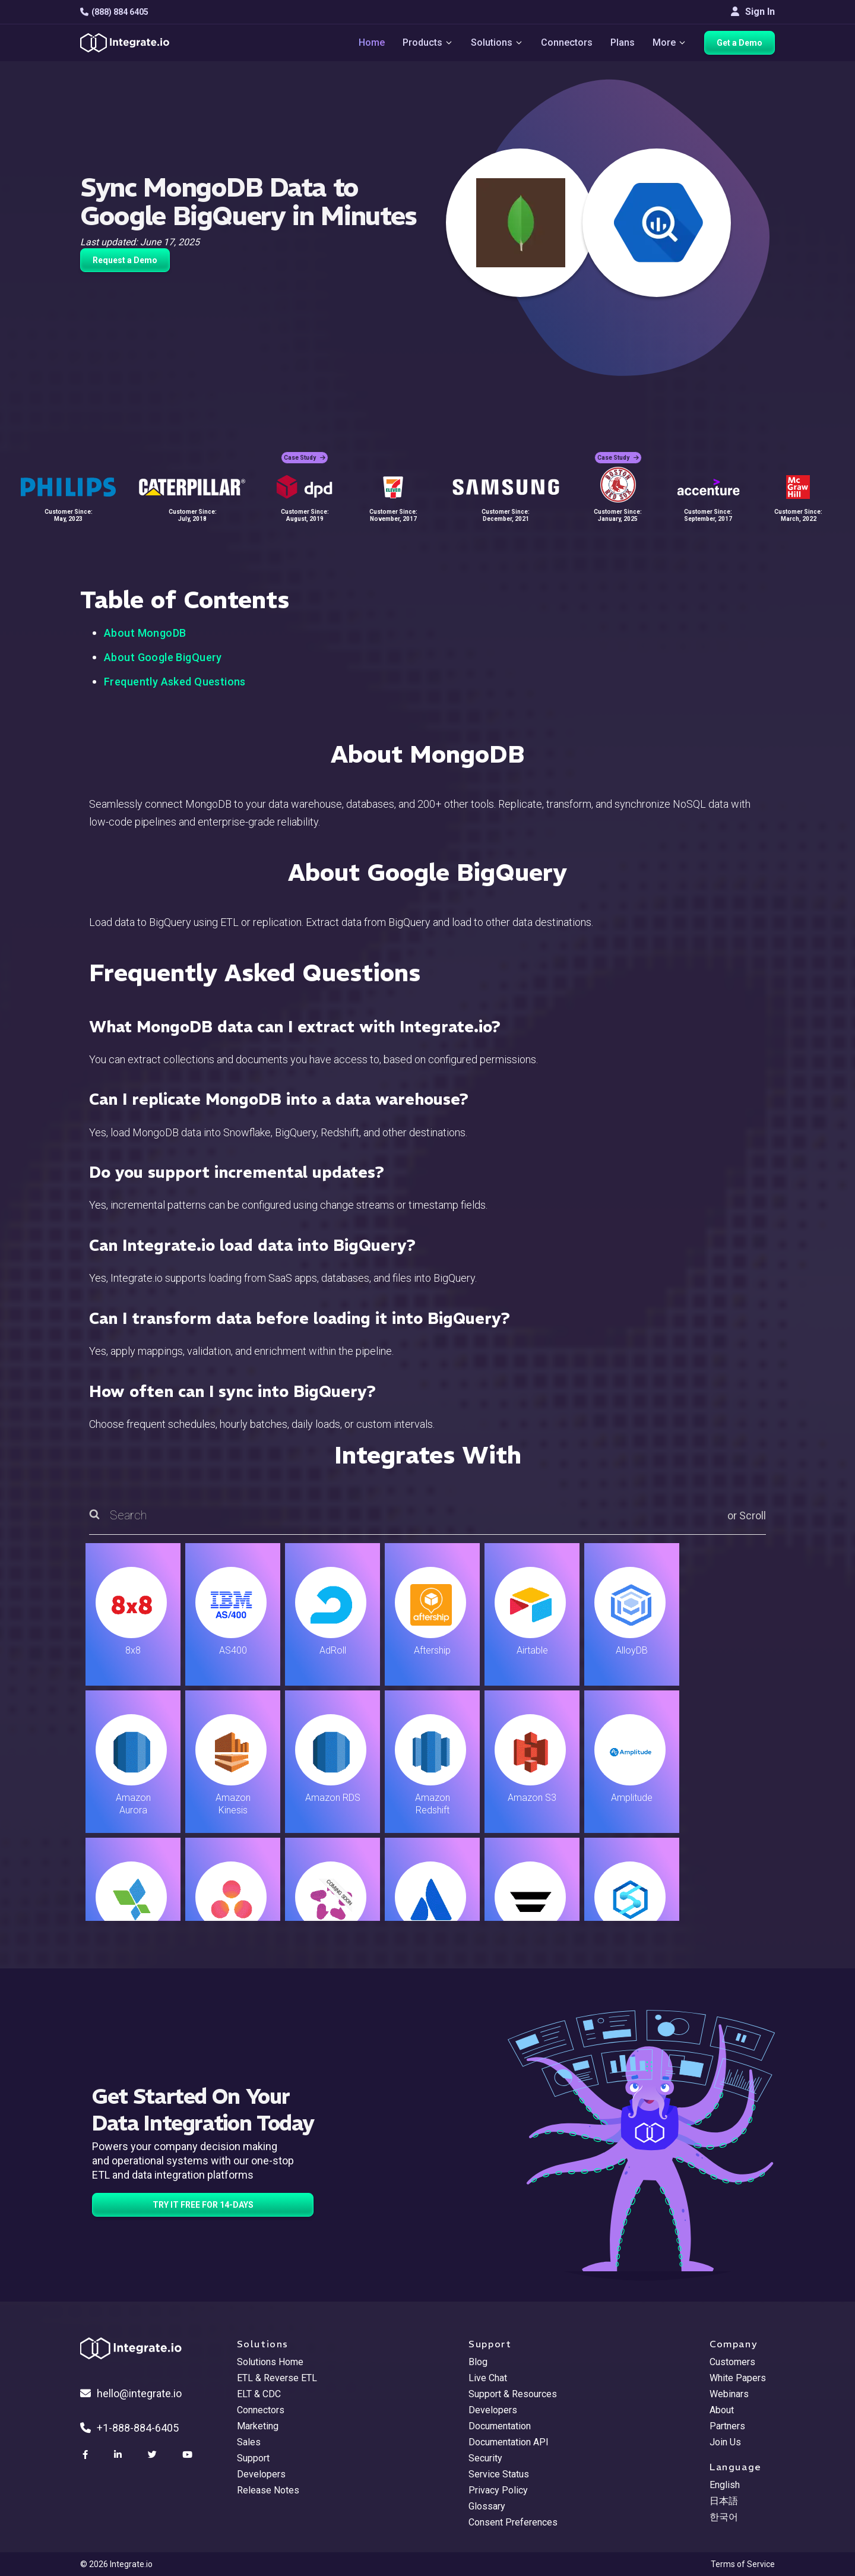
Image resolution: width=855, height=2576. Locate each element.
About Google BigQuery (163, 657)
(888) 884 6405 (114, 12)
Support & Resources (512, 2394)
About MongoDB (145, 633)
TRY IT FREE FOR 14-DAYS (203, 2205)
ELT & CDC (259, 2394)
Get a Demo (739, 43)
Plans (622, 42)
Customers (732, 2362)
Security (485, 2458)
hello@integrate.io (131, 2393)
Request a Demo (125, 260)
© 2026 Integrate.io (116, 2564)
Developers (261, 2474)
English (725, 2484)
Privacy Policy (498, 2490)
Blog (477, 2362)
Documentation (499, 2426)
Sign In (753, 11)
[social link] (87, 2455)
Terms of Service (743, 2564)
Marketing (257, 2426)
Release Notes (268, 2490)
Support (253, 2458)
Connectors (567, 42)
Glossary (486, 2506)
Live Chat (487, 2378)
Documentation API (508, 2442)
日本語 (724, 2501)
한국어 (724, 2517)
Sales (249, 2442)
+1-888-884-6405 (129, 2428)
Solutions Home (270, 2362)
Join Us (725, 2442)
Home (372, 42)
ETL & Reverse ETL (277, 2378)
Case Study (304, 457)
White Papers (738, 2378)
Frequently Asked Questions (175, 681)
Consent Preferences (513, 2522)
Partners (727, 2426)
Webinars (729, 2394)
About (722, 2410)
